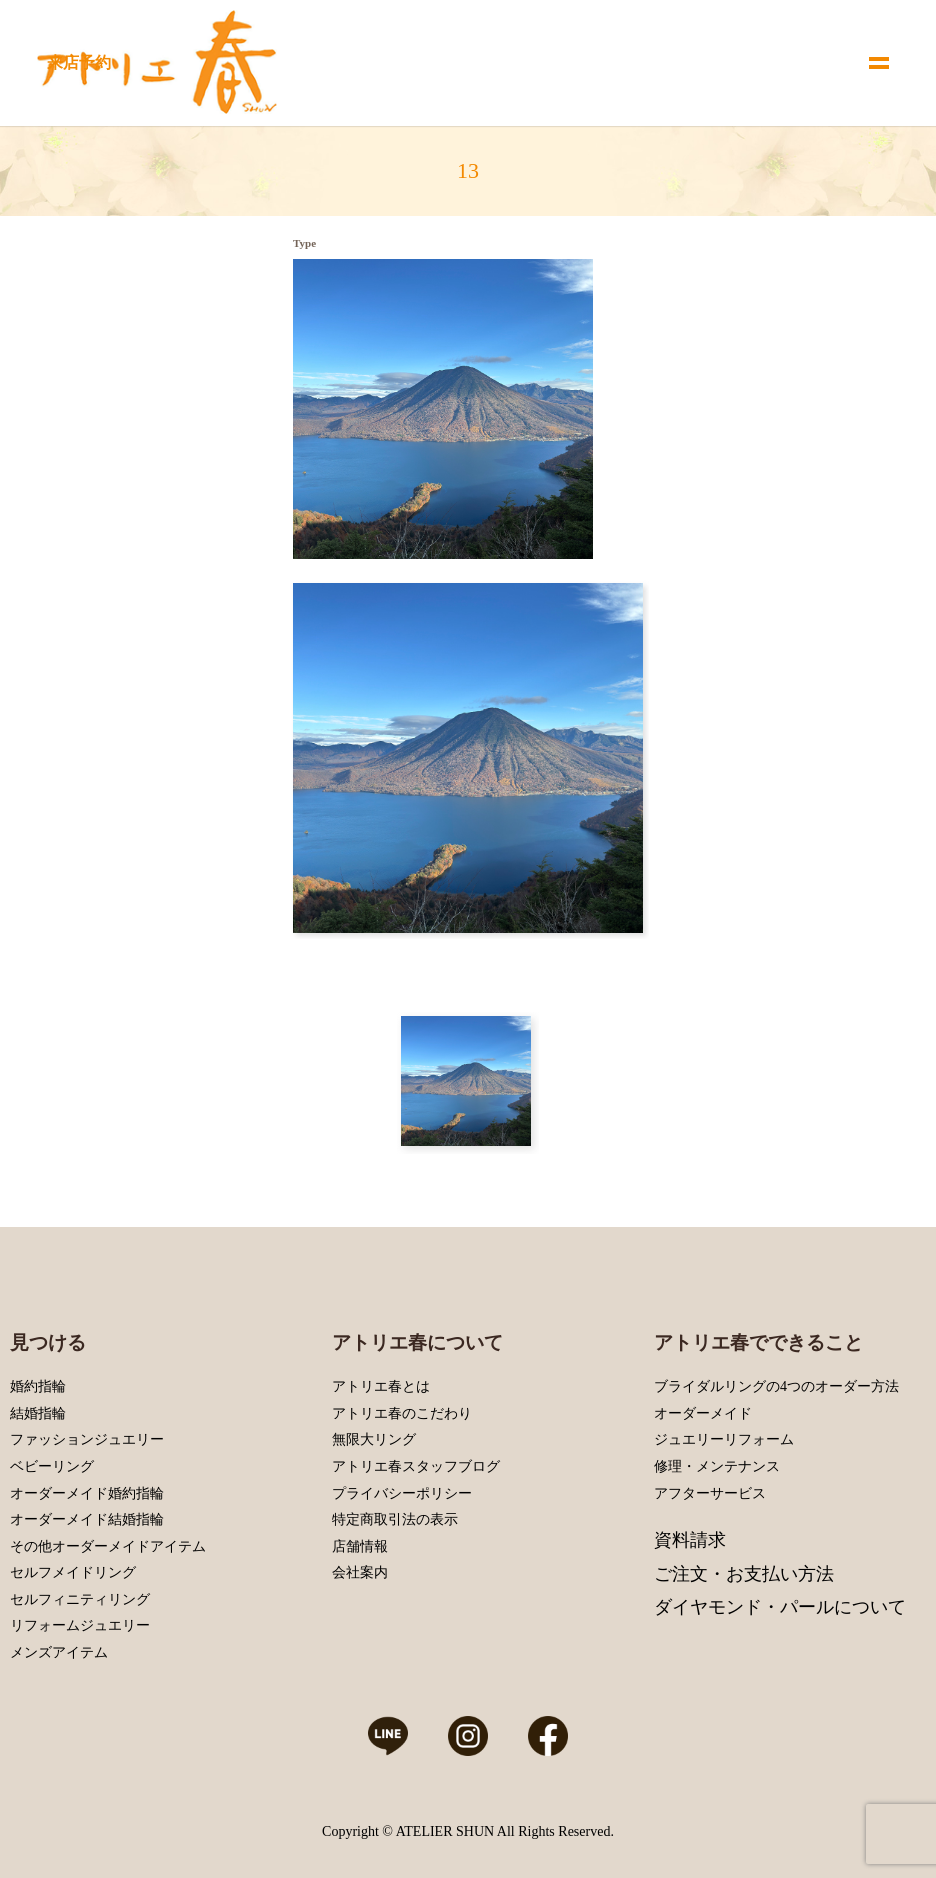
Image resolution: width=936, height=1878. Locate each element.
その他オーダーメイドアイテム (108, 1546)
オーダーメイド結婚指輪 (87, 1519)
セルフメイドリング (73, 1572)
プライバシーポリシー (402, 1493)
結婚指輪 (38, 1413)
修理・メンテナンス (717, 1466)
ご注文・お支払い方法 (744, 1574)
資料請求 (690, 1540)
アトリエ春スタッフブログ (416, 1466)
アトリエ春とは (381, 1386)
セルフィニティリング (80, 1599)
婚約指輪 (38, 1386)
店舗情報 (360, 1546)
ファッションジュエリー (87, 1439)
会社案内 (360, 1572)
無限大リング (374, 1439)
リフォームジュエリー (80, 1625)
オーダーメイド (703, 1413)
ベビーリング (52, 1466)
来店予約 (79, 62)
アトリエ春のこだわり (402, 1413)
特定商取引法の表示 (395, 1519)
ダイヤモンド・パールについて (780, 1607)
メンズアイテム (59, 1652)
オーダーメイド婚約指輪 (87, 1493)
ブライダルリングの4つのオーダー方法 (776, 1386)
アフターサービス (710, 1493)
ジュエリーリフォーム (724, 1439)
